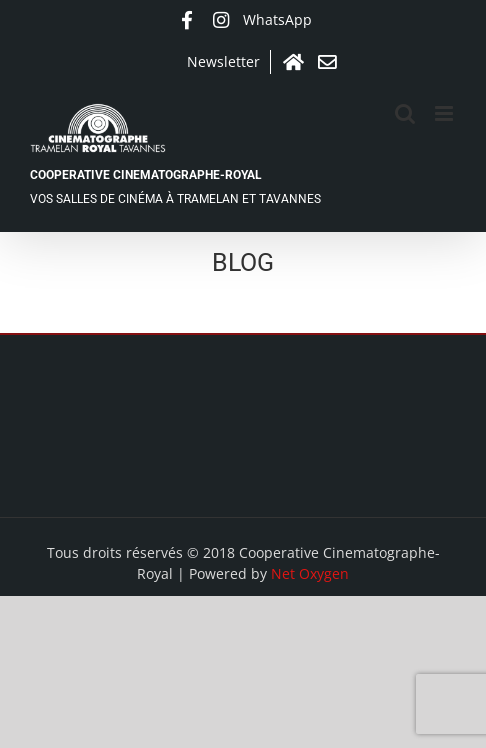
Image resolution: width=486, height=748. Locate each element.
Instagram (221, 20)
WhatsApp (277, 19)
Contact (327, 62)
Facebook (187, 20)
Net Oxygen (310, 573)
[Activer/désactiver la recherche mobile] (405, 113)
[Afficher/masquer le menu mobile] (445, 113)
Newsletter (223, 61)
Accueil (293, 62)
